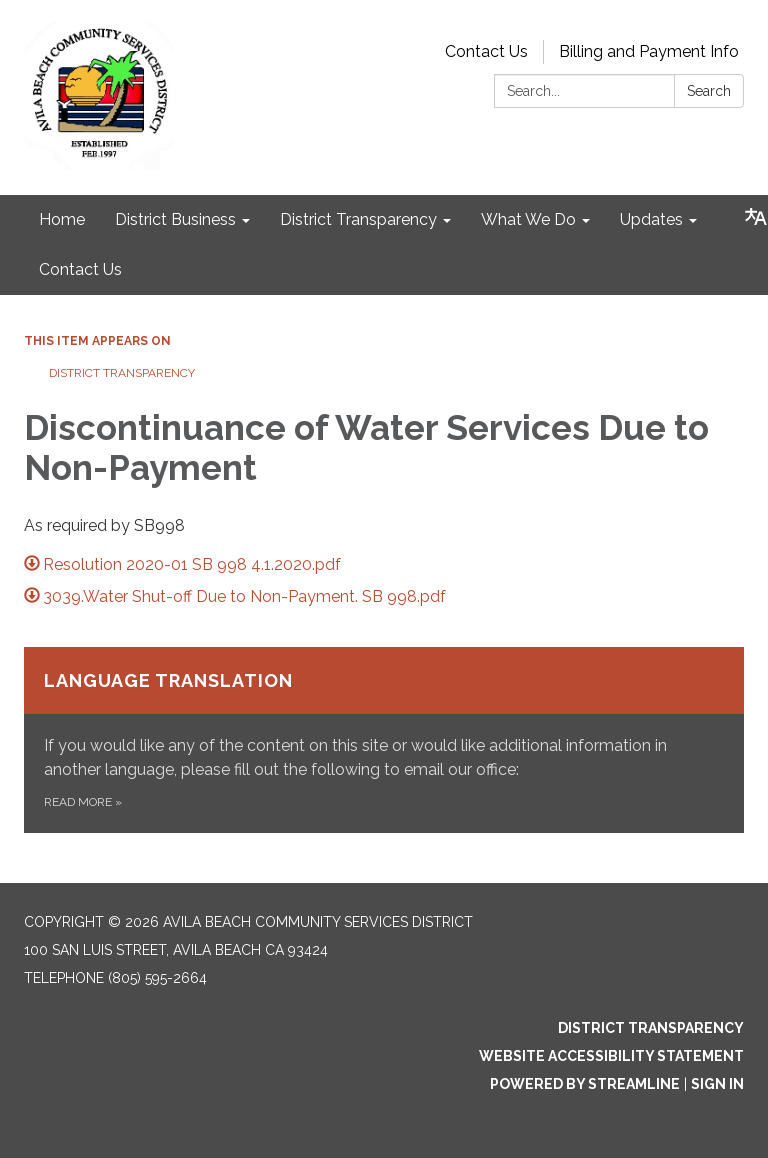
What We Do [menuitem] (528, 219)
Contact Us (486, 51)
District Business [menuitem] (175, 219)
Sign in (717, 1084)
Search (709, 91)
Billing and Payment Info (649, 51)
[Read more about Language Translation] (384, 740)
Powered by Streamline (585, 1084)
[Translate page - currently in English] (756, 217)
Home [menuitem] (62, 219)
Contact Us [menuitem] (80, 269)
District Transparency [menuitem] (358, 219)
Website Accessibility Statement (611, 1056)
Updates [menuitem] (651, 219)
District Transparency (122, 373)
